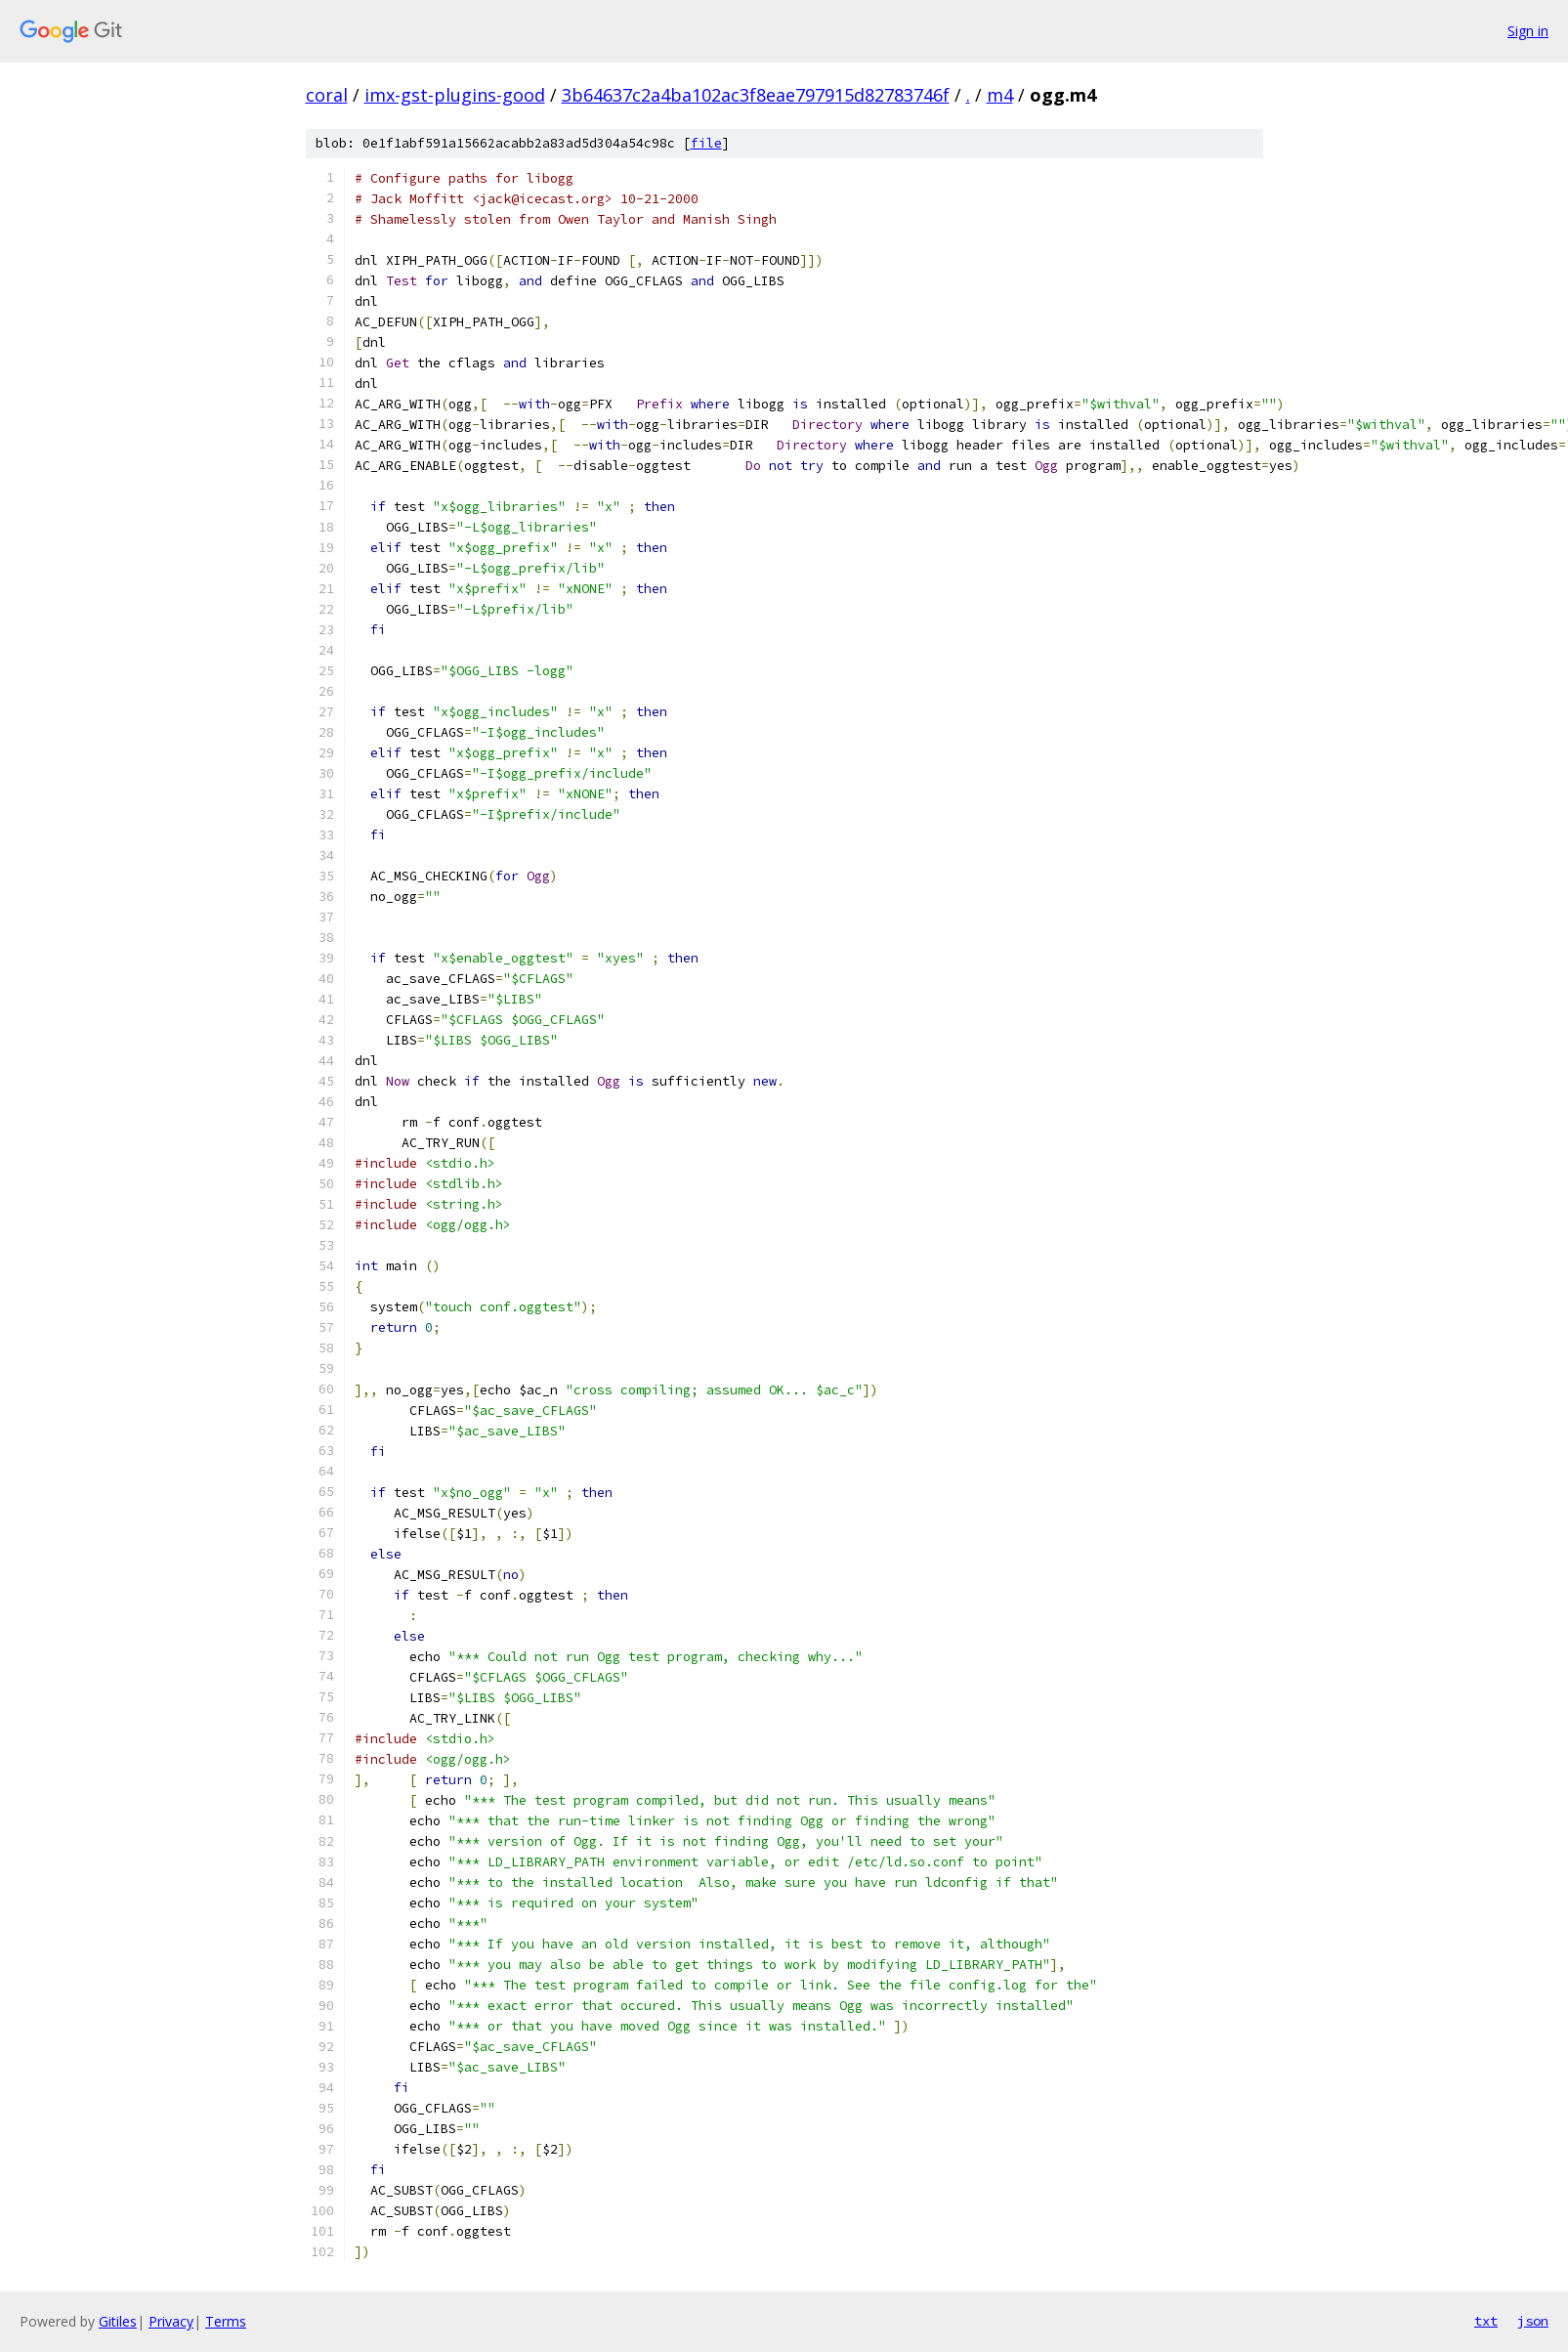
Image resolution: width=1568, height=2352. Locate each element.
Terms (225, 2321)
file (706, 143)
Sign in (1527, 30)
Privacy (170, 2321)
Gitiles (118, 2321)
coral (327, 95)
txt (1486, 2321)
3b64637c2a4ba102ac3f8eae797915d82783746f (756, 95)
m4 (1000, 95)
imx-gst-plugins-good (454, 95)
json (1532, 2321)
